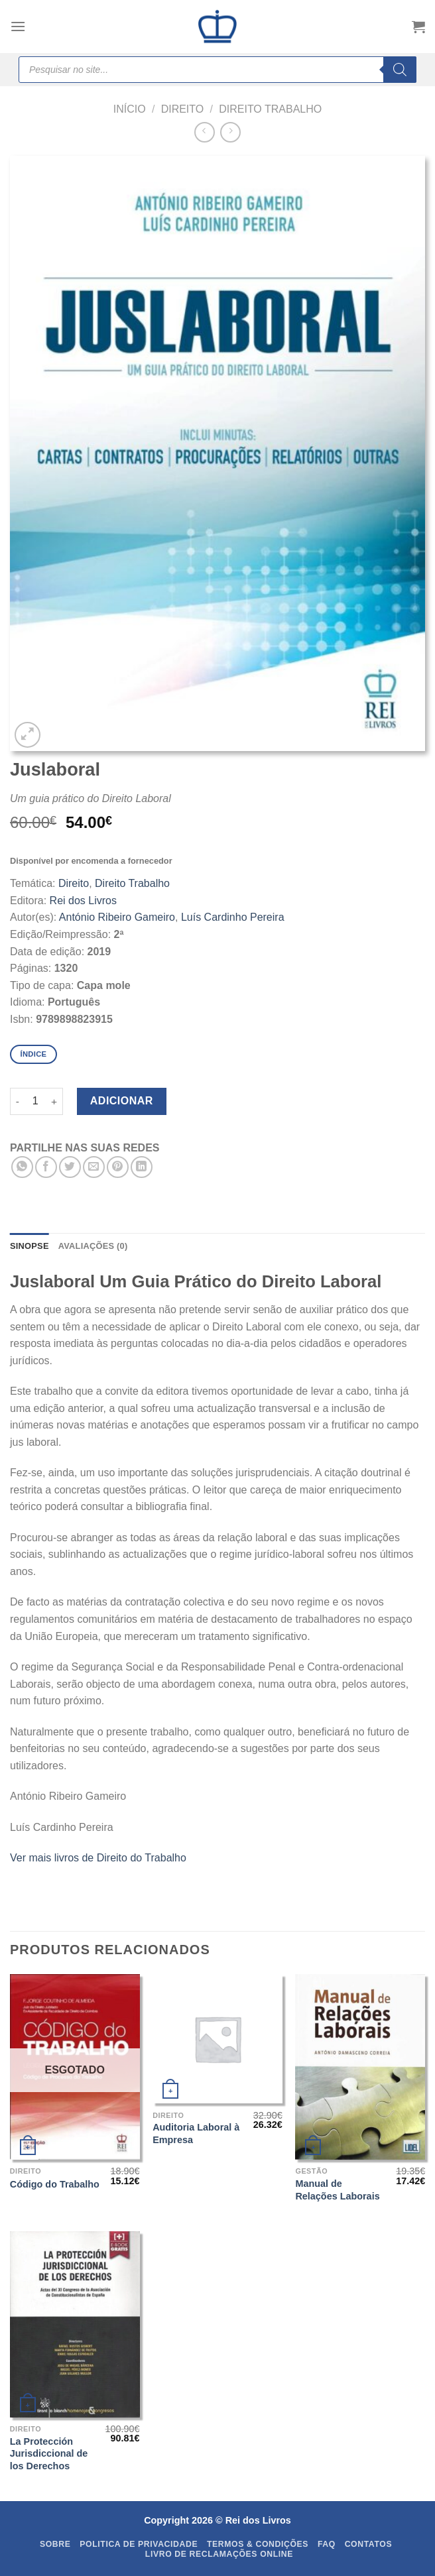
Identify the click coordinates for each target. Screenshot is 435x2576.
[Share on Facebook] (46, 1167)
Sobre (55, 2544)
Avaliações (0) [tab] (93, 1246)
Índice (33, 1054)
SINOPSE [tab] (29, 1246)
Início (129, 109)
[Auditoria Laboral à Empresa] (217, 2039)
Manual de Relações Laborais (337, 2189)
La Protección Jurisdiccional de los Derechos (49, 2453)
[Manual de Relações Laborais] (360, 2067)
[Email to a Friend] (94, 1167)
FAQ (327, 2544)
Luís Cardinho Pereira (232, 917)
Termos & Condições (257, 2544)
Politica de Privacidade (139, 2544)
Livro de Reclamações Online (219, 2554)
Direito (182, 109)
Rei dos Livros (83, 900)
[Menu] (18, 26)
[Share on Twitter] (70, 1167)
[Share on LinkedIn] (142, 1167)
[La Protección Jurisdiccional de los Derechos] (75, 2324)
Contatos (369, 2544)
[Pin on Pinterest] (118, 1167)
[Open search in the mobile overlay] (217, 69)
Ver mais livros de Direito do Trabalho (98, 1857)
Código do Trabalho (54, 2184)
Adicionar (121, 1100)
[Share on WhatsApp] (22, 1167)
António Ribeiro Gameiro (117, 917)
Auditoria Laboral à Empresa (196, 2133)
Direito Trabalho (270, 109)
